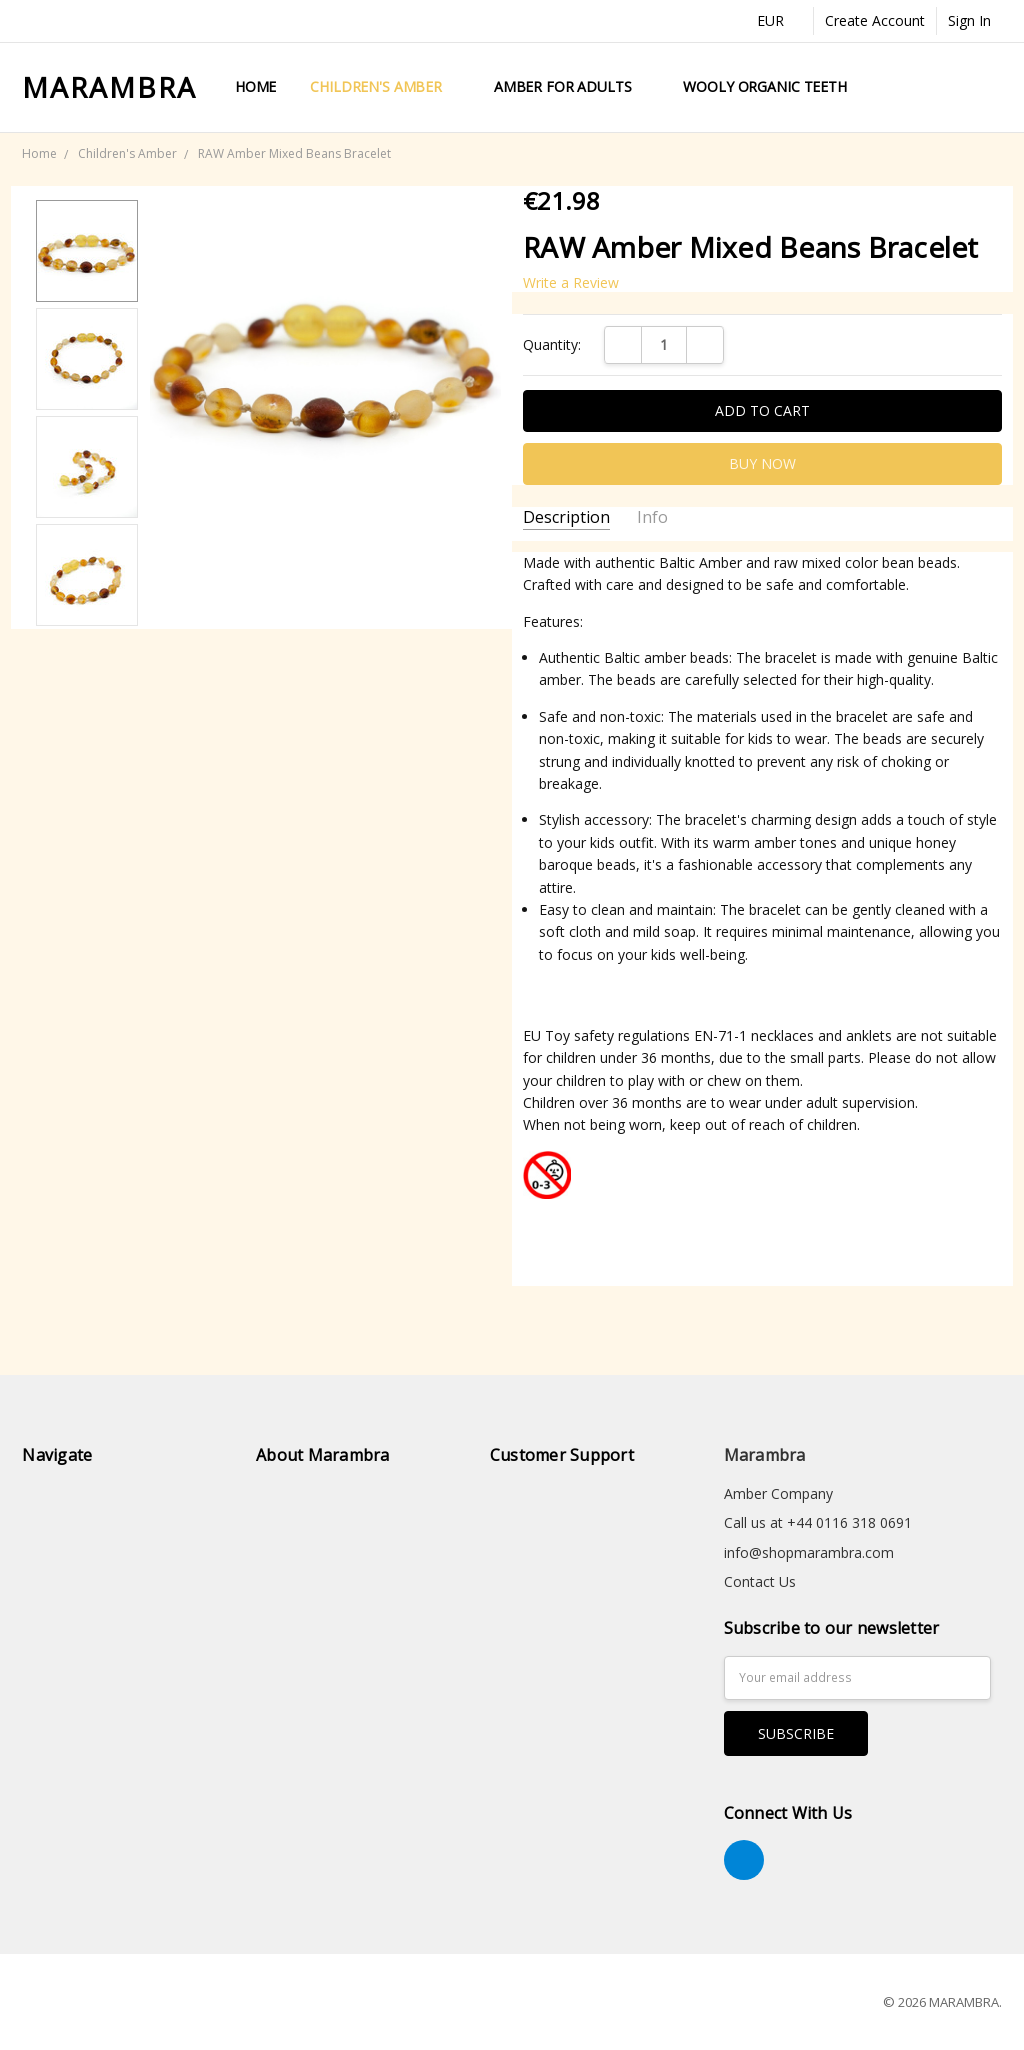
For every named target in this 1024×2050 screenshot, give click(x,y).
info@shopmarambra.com (809, 1552)
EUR (779, 20)
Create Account (875, 20)
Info (652, 517)
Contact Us (760, 1581)
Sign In (969, 20)
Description (566, 517)
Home (255, 86)
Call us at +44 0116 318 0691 (818, 1522)
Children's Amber (385, 86)
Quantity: (552, 344)
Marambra (765, 1455)
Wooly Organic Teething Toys (796, 86)
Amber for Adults (572, 86)
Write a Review (571, 283)
